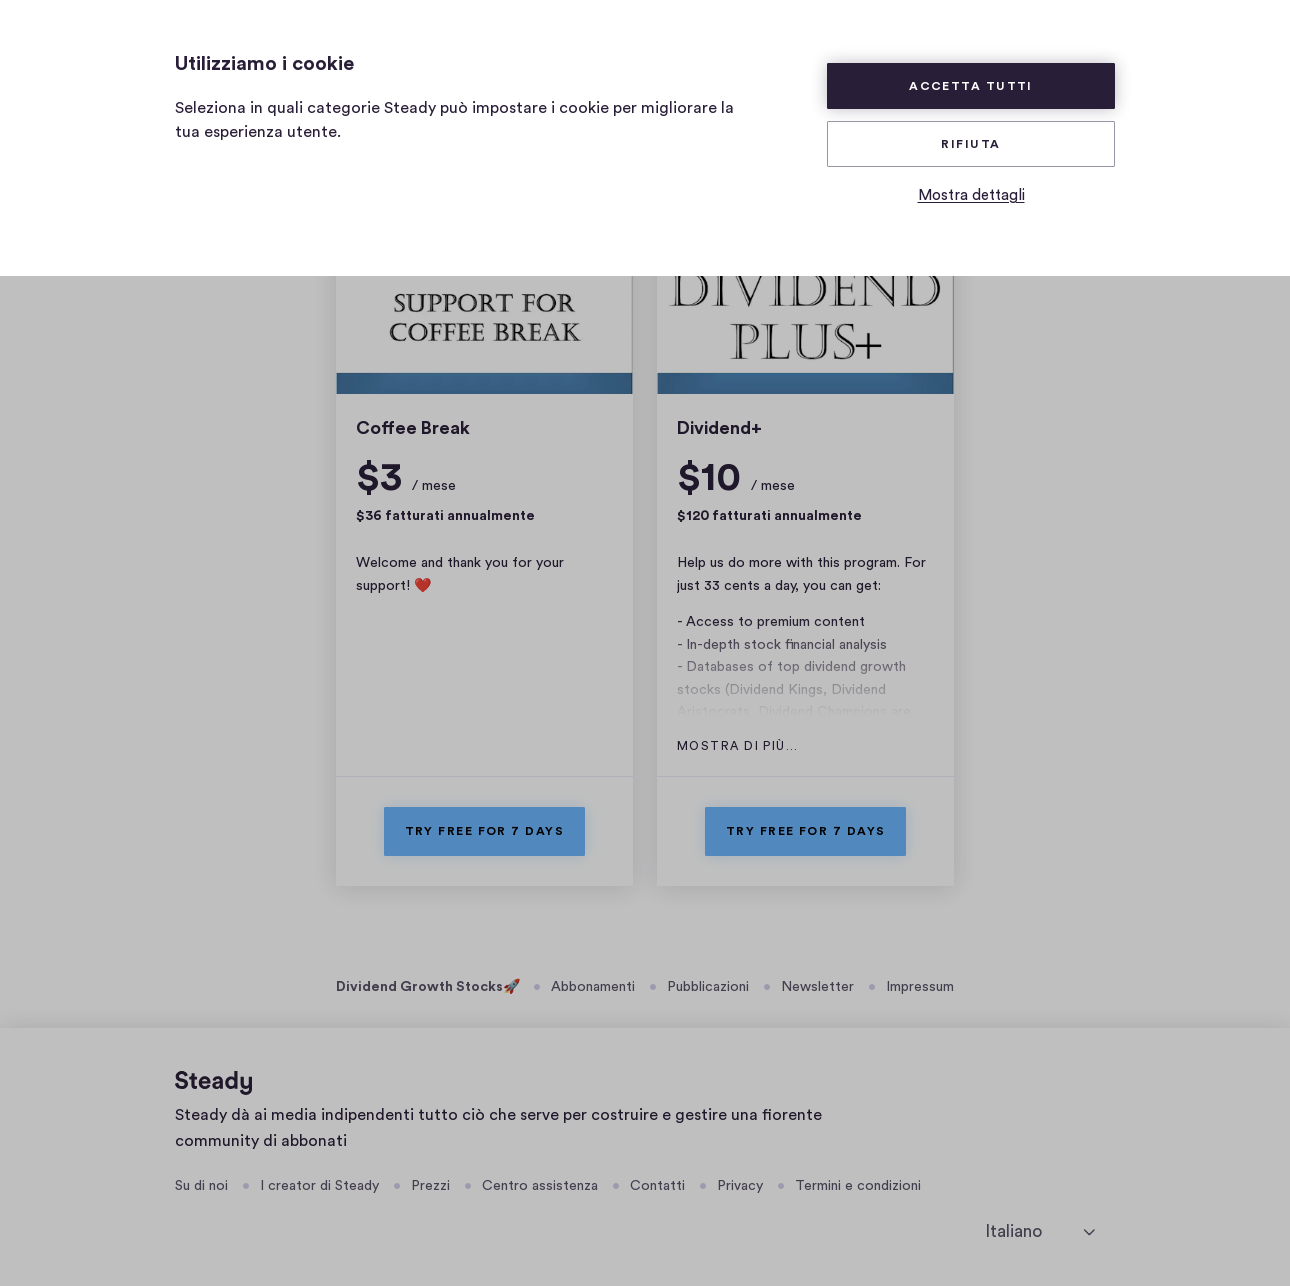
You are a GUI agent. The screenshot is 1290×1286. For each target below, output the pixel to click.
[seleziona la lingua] (1040, 1231)
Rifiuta (970, 144)
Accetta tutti (971, 86)
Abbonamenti (593, 987)
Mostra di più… (737, 746)
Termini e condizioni (858, 1186)
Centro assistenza (540, 1186)
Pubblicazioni (708, 987)
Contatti (657, 1186)
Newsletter (817, 987)
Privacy (740, 1186)
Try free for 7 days (485, 831)
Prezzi (430, 1186)
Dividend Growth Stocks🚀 (428, 987)
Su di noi (201, 1186)
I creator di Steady (319, 1186)
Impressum (920, 987)
